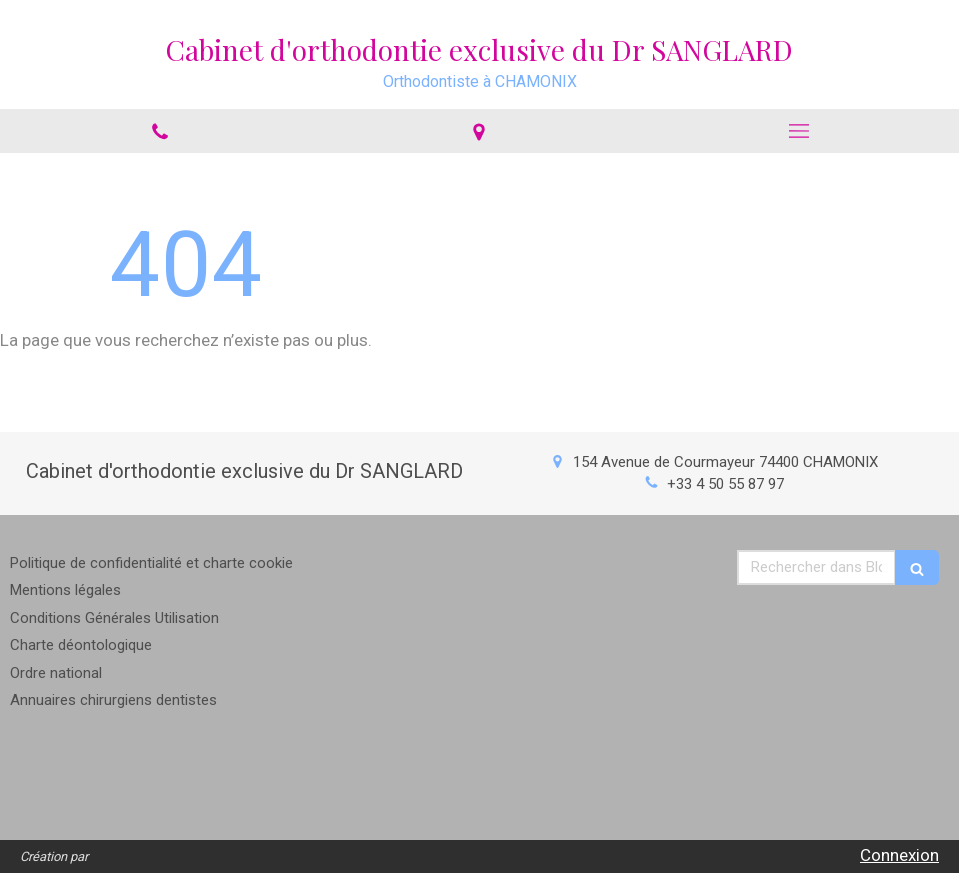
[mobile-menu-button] (799, 131)
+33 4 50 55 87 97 (725, 484)
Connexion (899, 855)
